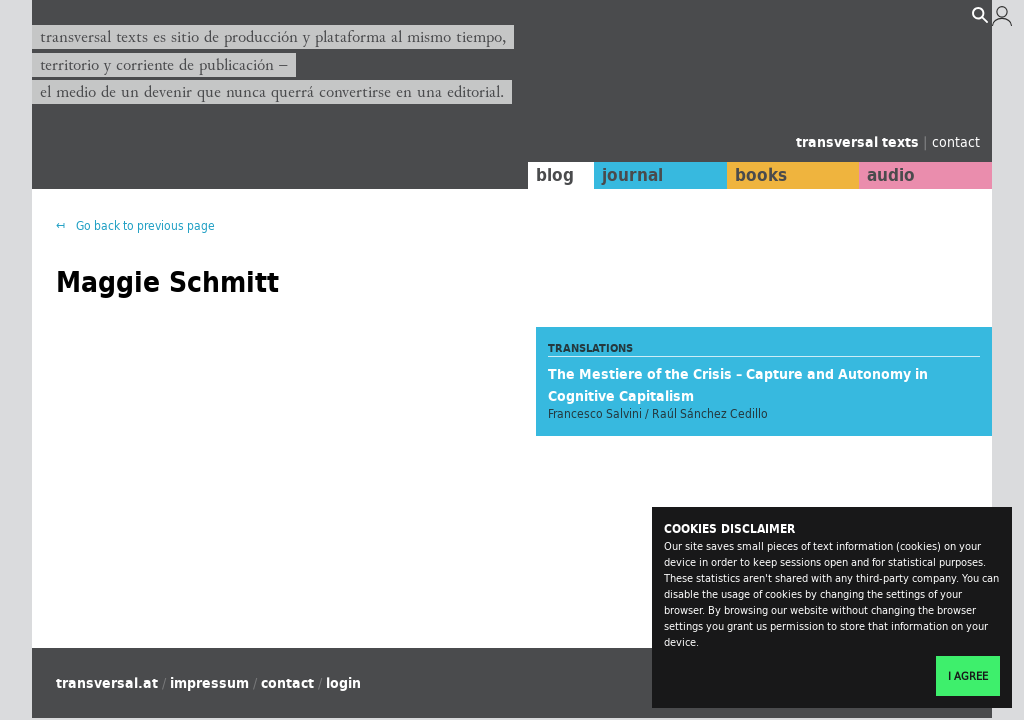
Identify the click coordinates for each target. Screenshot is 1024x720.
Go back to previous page (144, 225)
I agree (968, 676)
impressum (209, 683)
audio (890, 175)
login (343, 683)
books (757, 175)
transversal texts (859, 142)
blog (549, 175)
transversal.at (107, 683)
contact (956, 141)
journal (627, 175)
